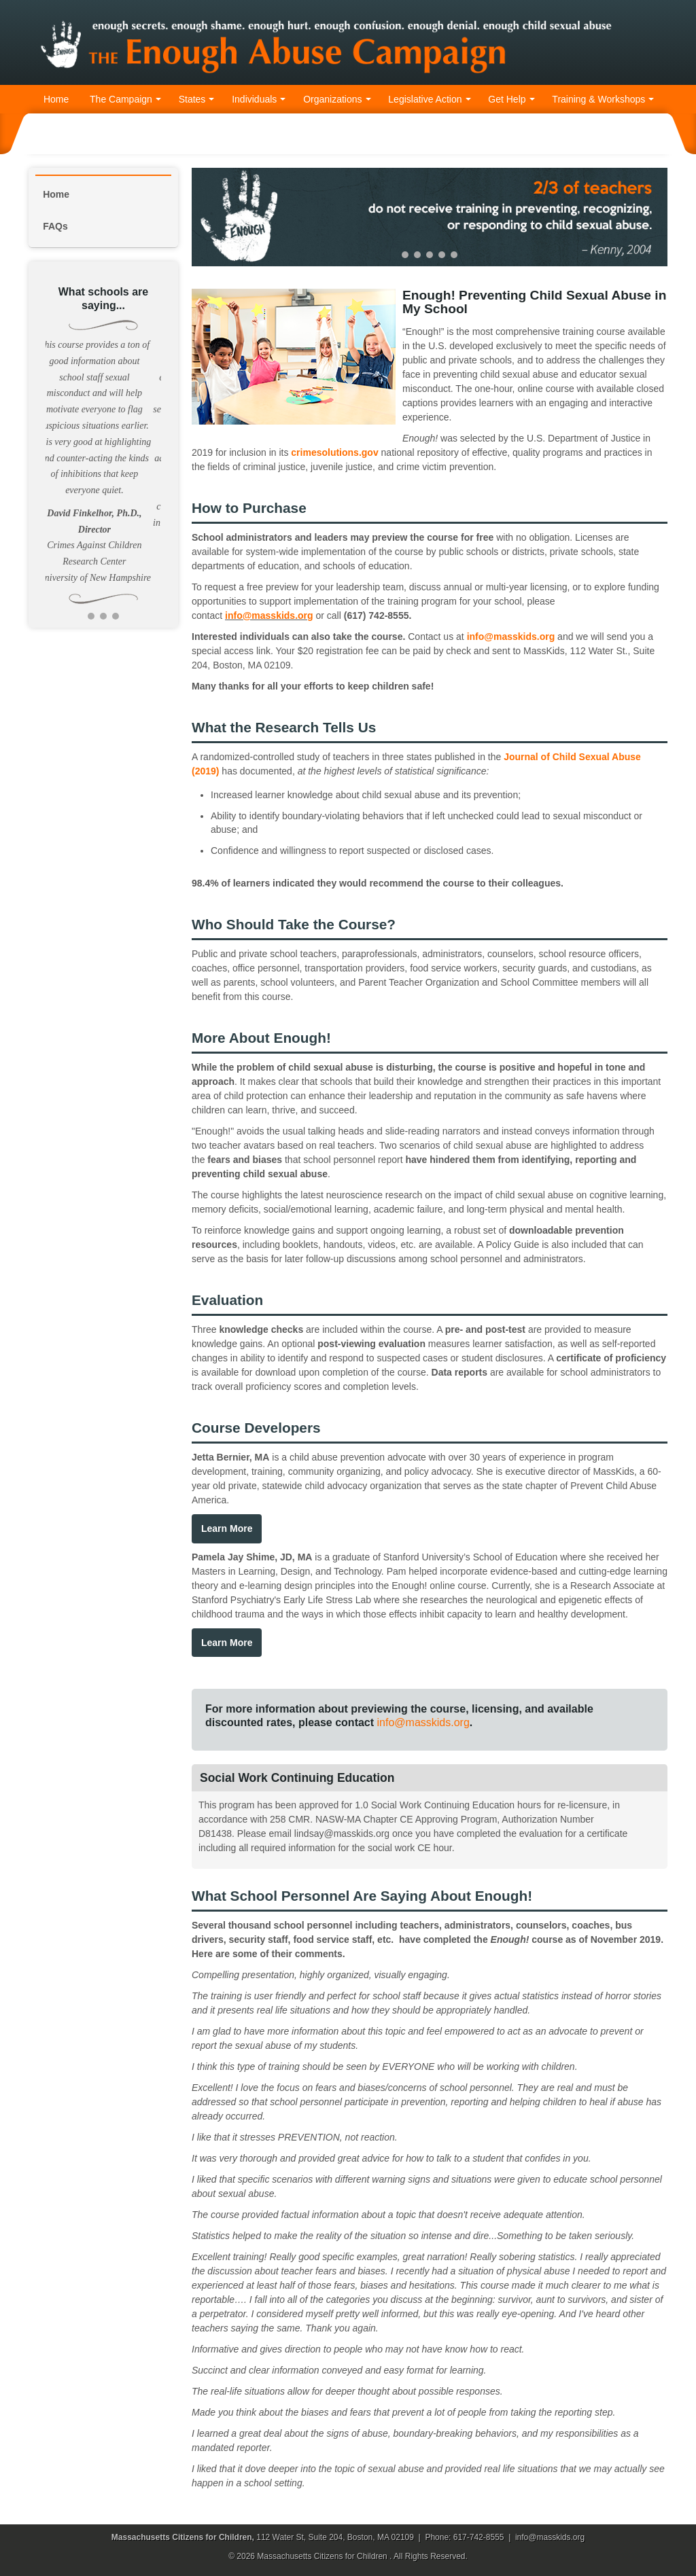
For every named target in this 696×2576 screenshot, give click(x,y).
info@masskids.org (269, 615)
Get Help (511, 99)
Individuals (258, 99)
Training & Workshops (603, 99)
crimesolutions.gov (334, 452)
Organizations (336, 99)
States (197, 99)
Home (56, 99)
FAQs (55, 226)
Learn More (226, 1528)
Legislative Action (429, 99)
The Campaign (125, 99)
